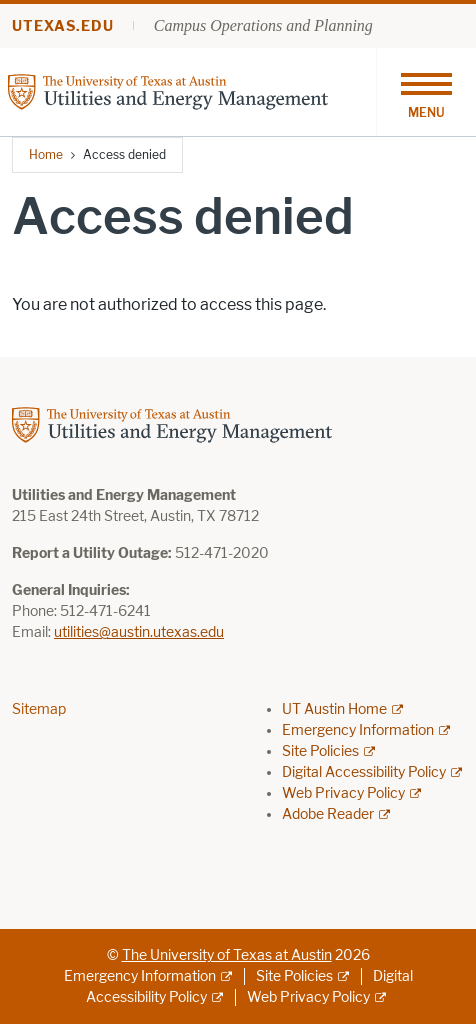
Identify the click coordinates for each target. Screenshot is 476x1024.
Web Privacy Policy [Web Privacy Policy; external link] (343, 793)
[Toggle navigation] (426, 92)
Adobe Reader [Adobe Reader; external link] (328, 814)
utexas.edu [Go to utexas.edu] (63, 26)
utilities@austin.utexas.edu (139, 632)
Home (46, 154)
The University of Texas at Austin (227, 955)
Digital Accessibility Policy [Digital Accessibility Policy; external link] (364, 772)
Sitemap (39, 709)
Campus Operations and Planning (263, 25)
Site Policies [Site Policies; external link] (320, 751)
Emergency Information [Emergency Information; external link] (358, 730)
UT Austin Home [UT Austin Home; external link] (334, 709)
